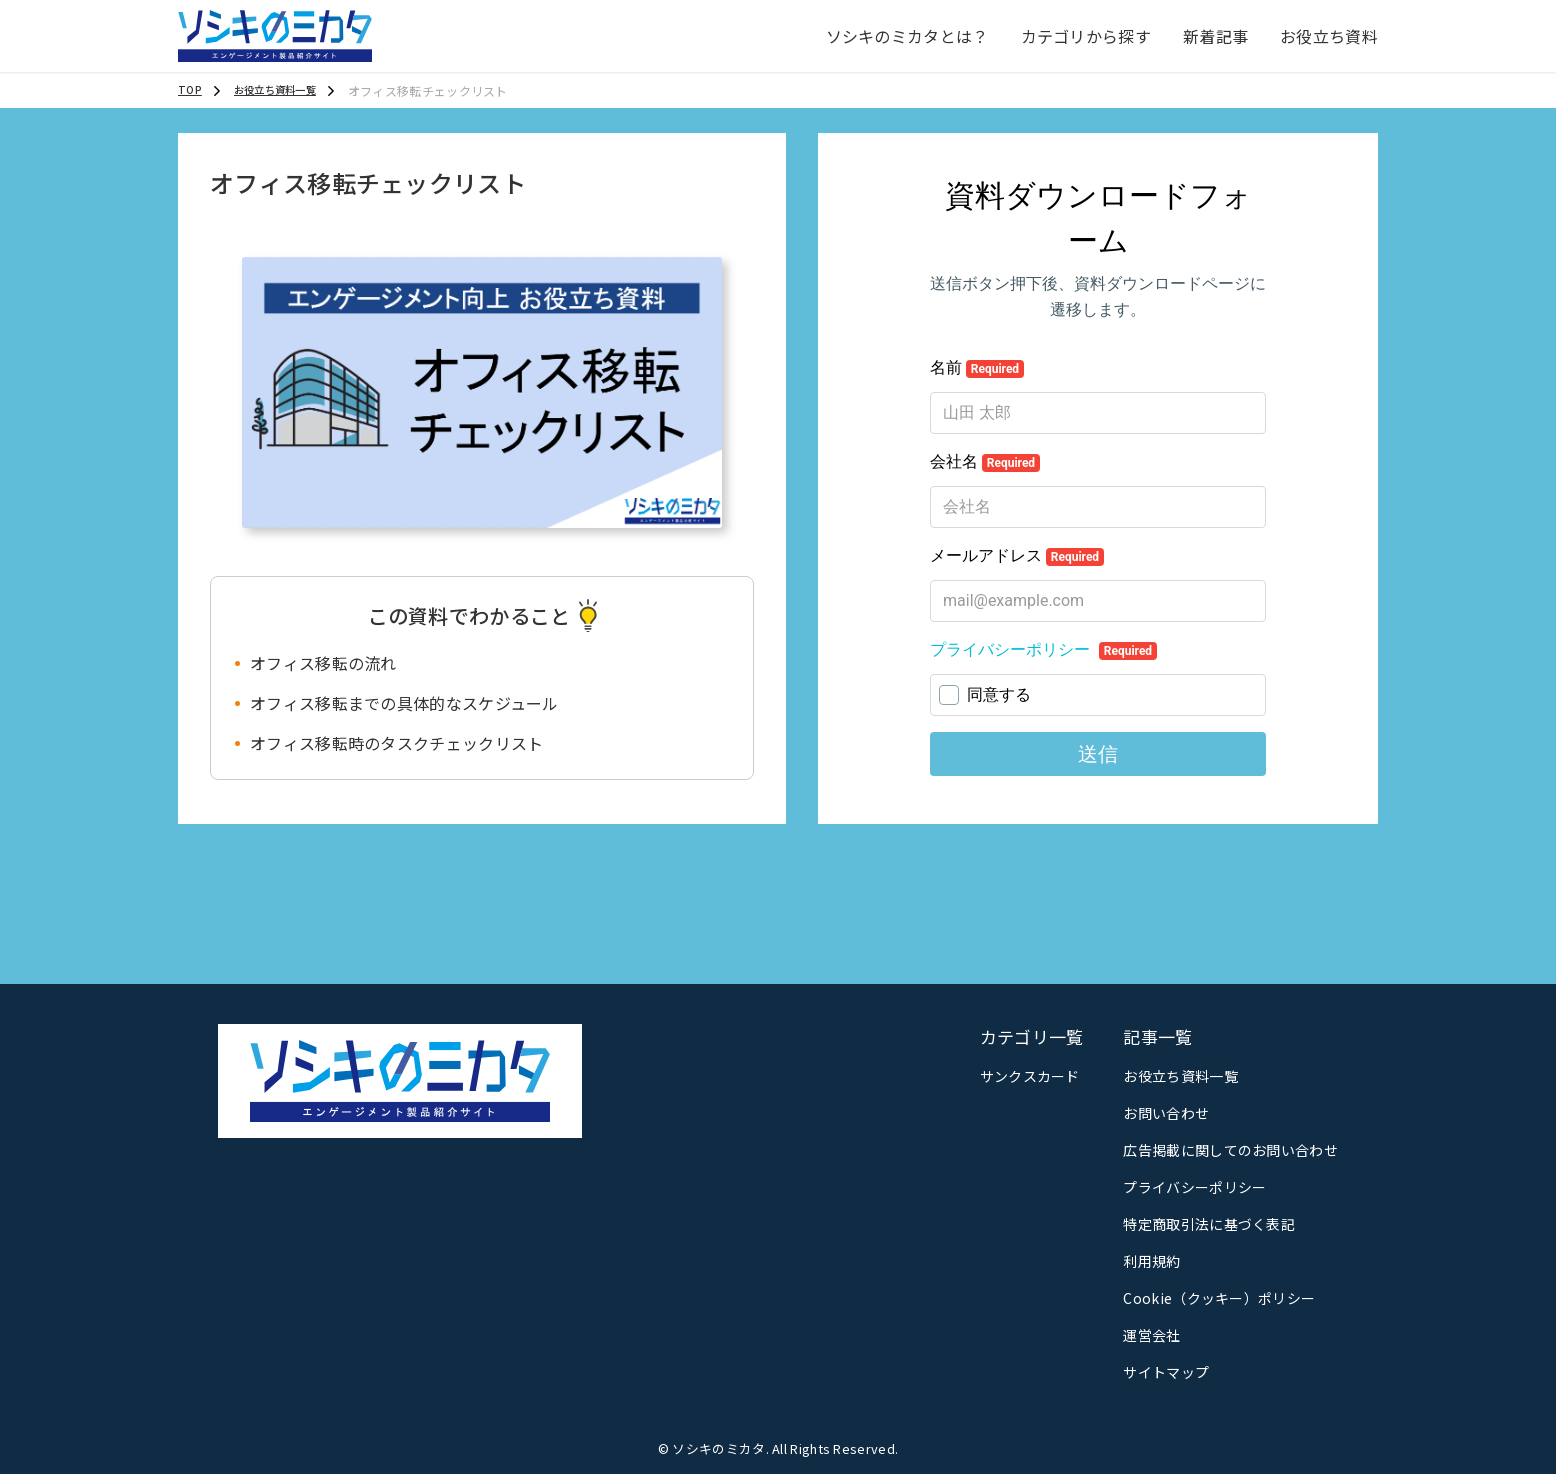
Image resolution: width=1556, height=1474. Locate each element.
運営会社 (1151, 1335)
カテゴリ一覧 (1032, 1036)
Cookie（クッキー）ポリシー (1219, 1298)
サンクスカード (1030, 1076)
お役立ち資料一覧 (1180, 1076)
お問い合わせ (1166, 1113)
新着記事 (1215, 36)
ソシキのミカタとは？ (907, 36)
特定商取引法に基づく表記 (1209, 1224)
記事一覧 (1157, 1036)
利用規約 (1151, 1261)
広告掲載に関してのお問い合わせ (1230, 1150)
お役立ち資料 (1329, 36)
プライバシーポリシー (1194, 1187)
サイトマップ (1166, 1372)
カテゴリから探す (1086, 36)
